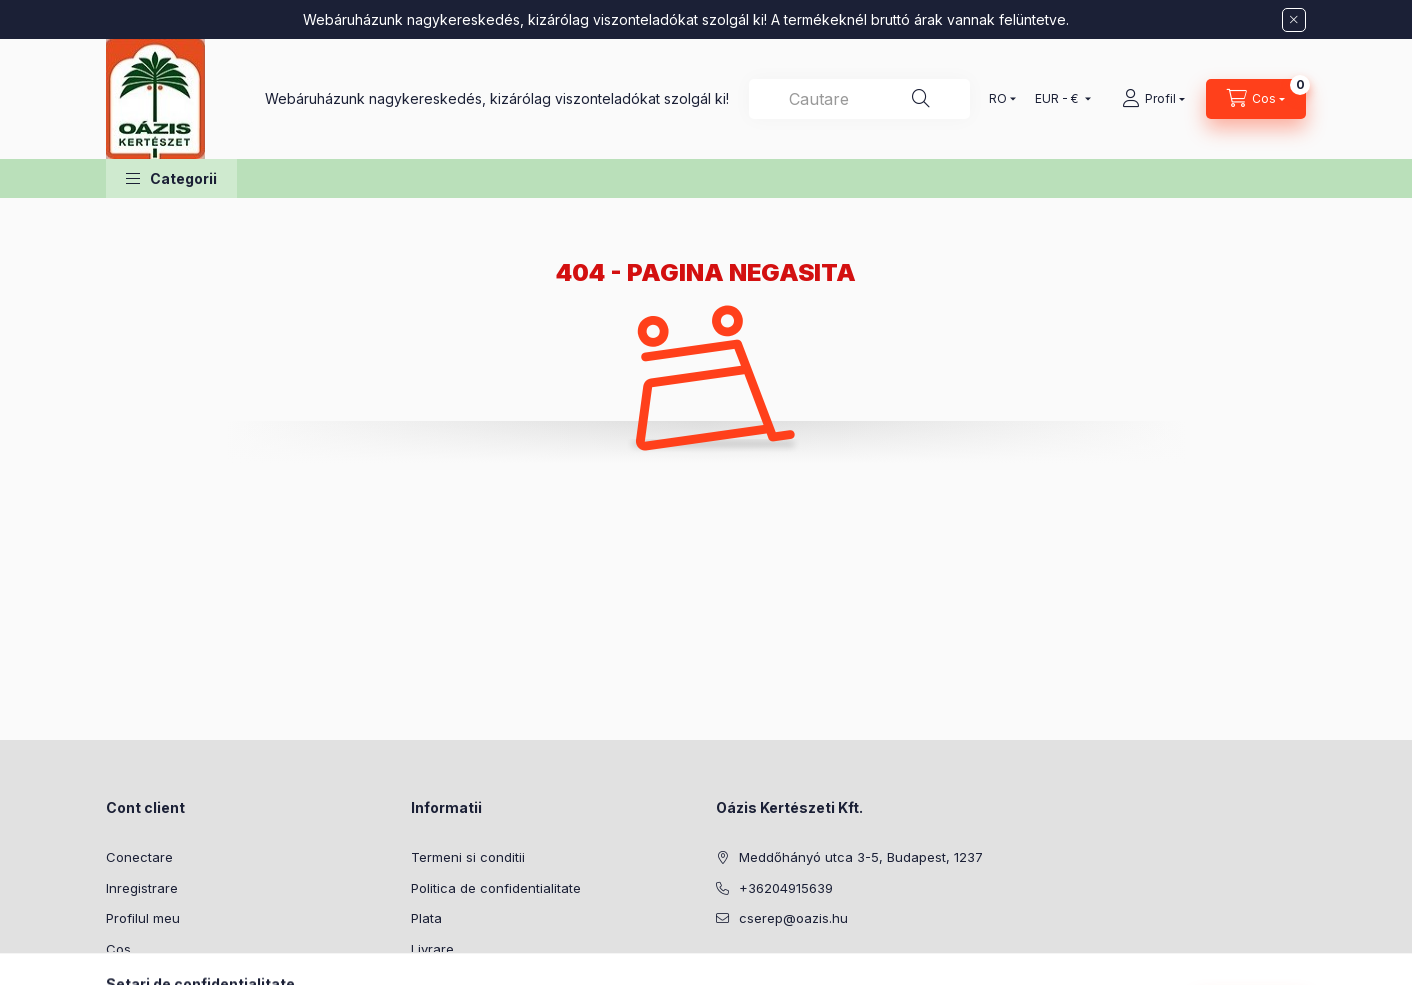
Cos (118, 949)
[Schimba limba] (998, 99)
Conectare (139, 857)
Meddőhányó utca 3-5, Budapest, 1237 (861, 857)
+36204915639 (786, 888)
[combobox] (859, 99)
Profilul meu (143, 918)
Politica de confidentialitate (496, 888)
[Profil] (1153, 99)
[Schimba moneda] (1058, 99)
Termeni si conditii (468, 857)
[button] (171, 178)
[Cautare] (921, 99)
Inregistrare (142, 888)
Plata (426, 918)
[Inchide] (1294, 20)
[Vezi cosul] (1256, 99)
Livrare (432, 949)
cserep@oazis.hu (793, 918)
